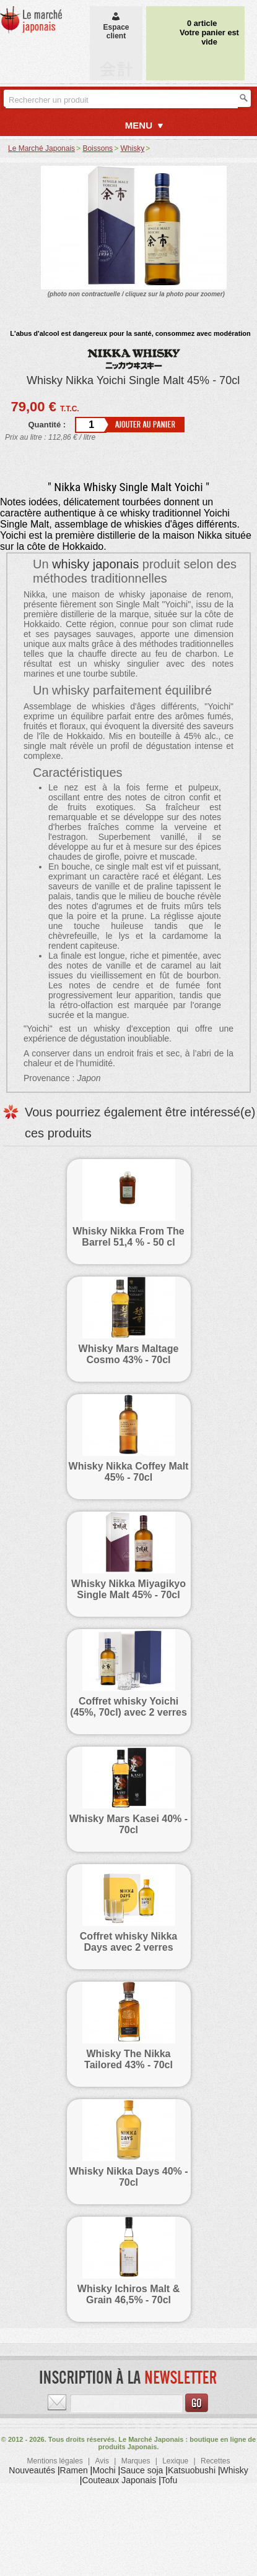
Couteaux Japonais (119, 2480)
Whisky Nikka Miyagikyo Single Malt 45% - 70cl (128, 1589)
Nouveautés (32, 2470)
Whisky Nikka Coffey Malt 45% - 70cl (129, 1472)
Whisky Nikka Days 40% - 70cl (128, 2177)
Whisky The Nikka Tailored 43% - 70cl (128, 2059)
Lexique (175, 2461)
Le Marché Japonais (41, 148)
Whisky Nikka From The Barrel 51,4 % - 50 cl (128, 1236)
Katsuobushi (192, 2470)
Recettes (215, 2461)
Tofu (169, 2480)
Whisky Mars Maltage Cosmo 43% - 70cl (129, 1354)
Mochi (103, 2470)
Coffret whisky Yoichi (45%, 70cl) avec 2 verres (128, 1707)
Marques (135, 2461)
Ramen (74, 2470)
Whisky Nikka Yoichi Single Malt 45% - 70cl (133, 380)
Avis (101, 2461)
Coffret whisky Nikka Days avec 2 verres (128, 1942)
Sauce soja (141, 2470)
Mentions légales (55, 2461)
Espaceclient (116, 27)
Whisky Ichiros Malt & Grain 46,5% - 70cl (128, 2294)
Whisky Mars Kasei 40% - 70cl (128, 1824)
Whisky (234, 2470)
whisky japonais (95, 564)
